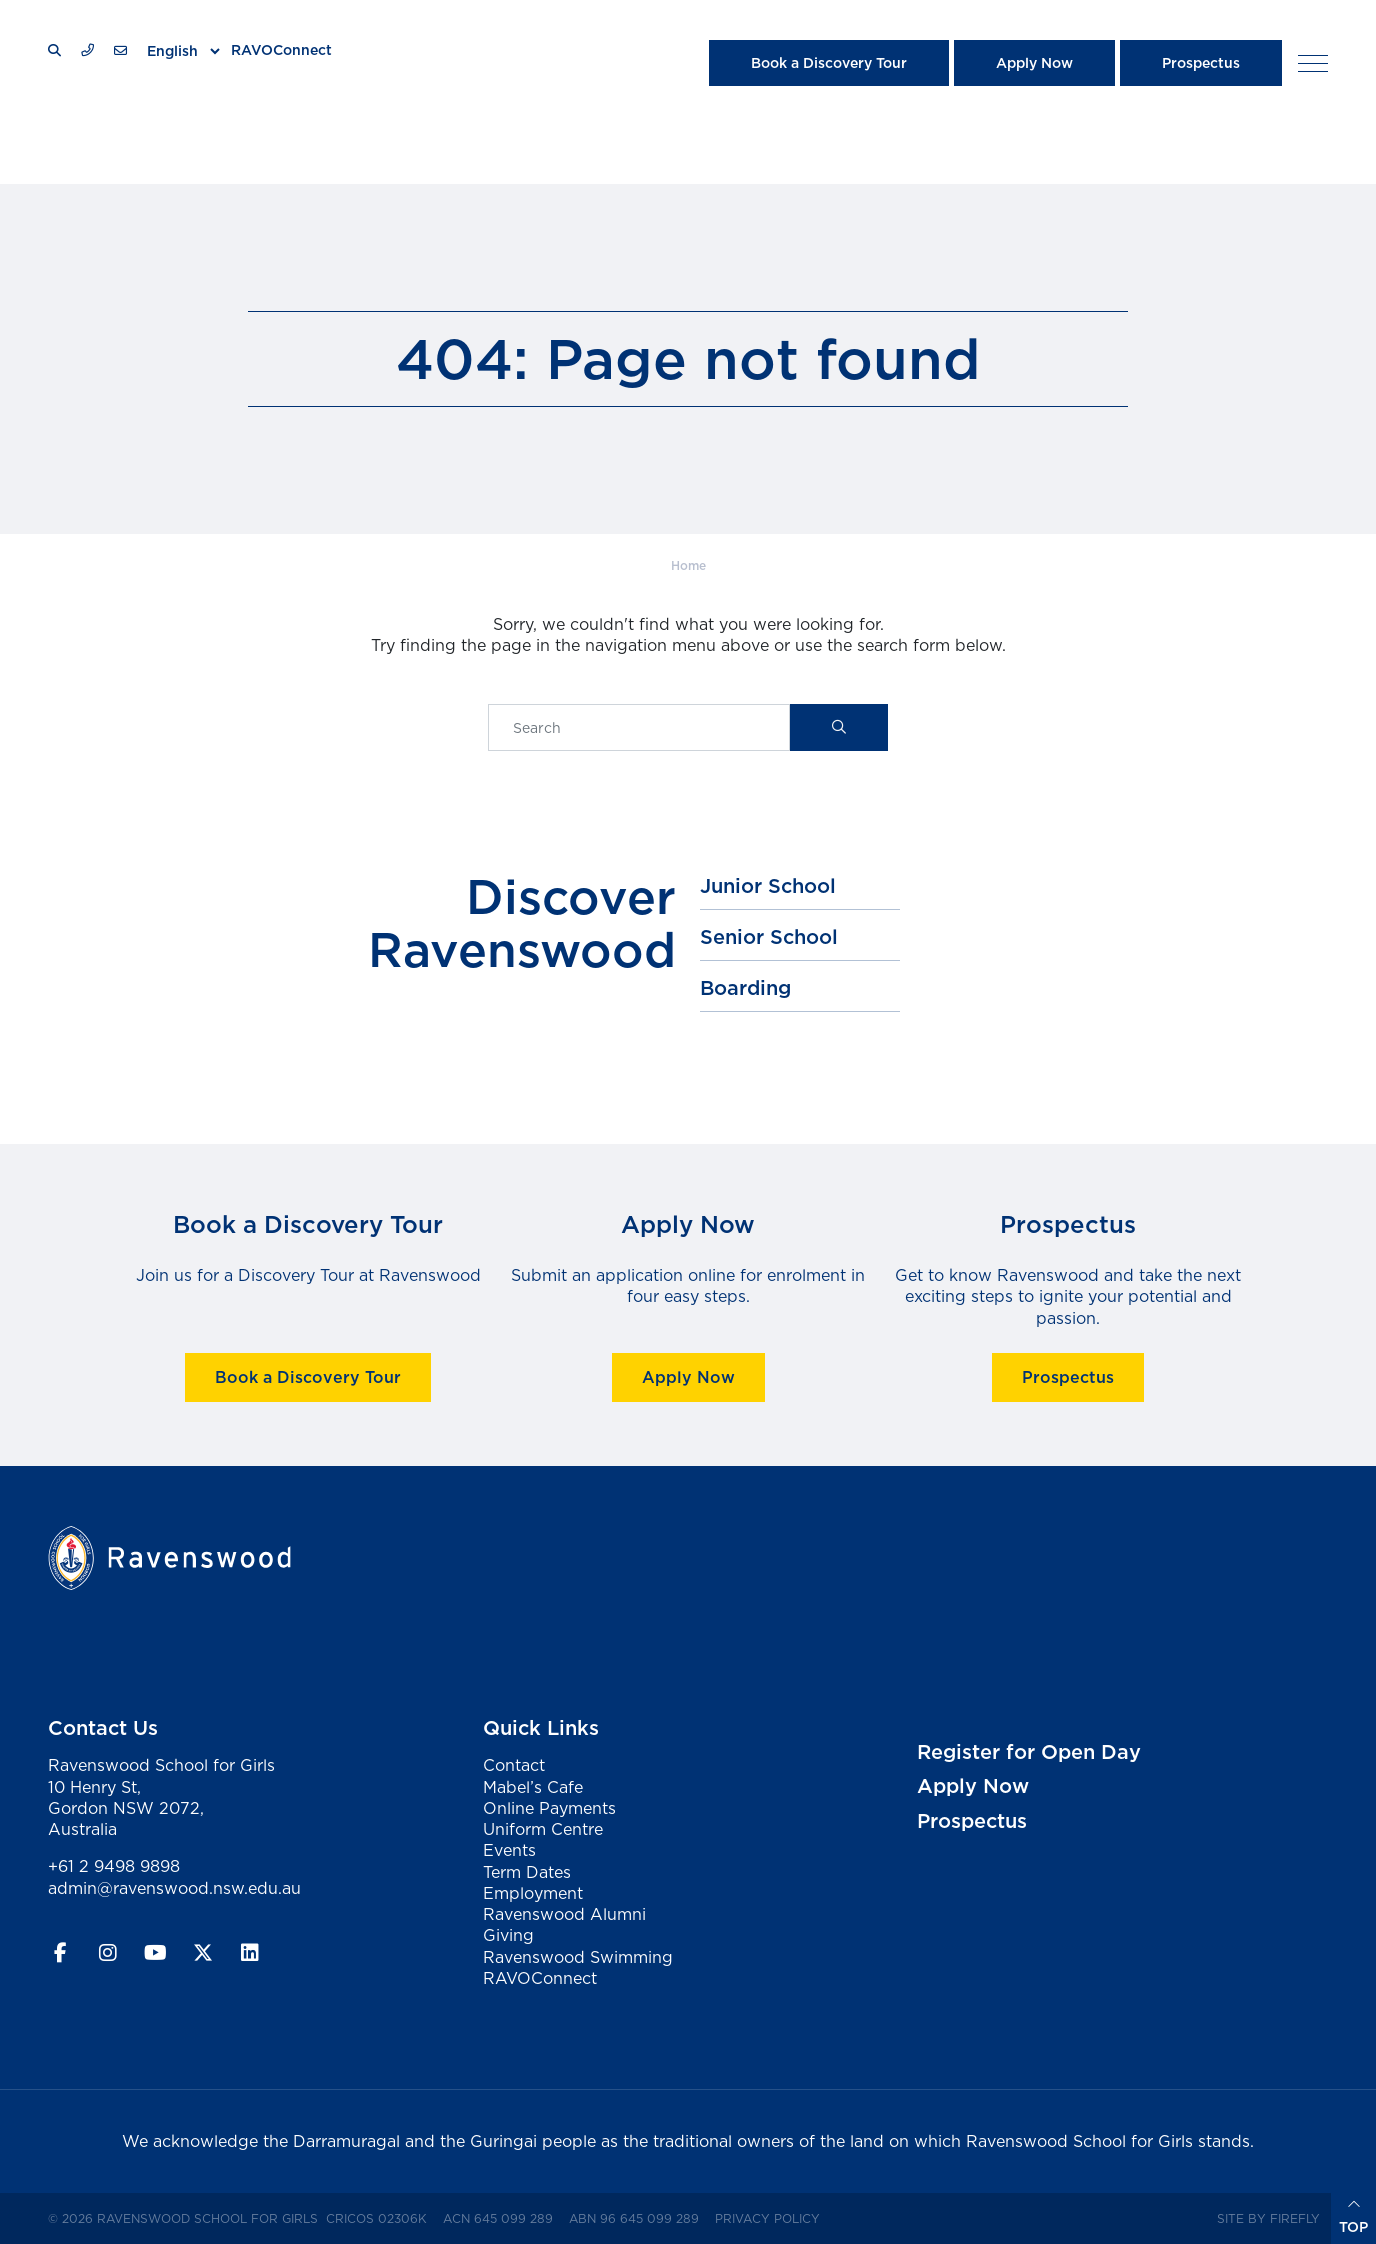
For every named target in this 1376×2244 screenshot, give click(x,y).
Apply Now (1034, 63)
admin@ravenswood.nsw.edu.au (174, 1888)
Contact (514, 1765)
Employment (533, 1893)
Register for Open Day (1029, 1752)
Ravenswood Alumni (564, 1914)
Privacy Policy (771, 2218)
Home (688, 565)
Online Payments (549, 1808)
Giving (508, 1935)
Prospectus (1201, 63)
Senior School (769, 937)
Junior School (768, 886)
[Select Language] (183, 51)
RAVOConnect (281, 50)
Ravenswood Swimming (578, 1957)
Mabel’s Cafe (533, 1787)
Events (509, 1850)
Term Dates (527, 1872)
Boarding (745, 988)
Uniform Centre (543, 1829)
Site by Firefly (1268, 2218)
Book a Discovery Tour (829, 63)
